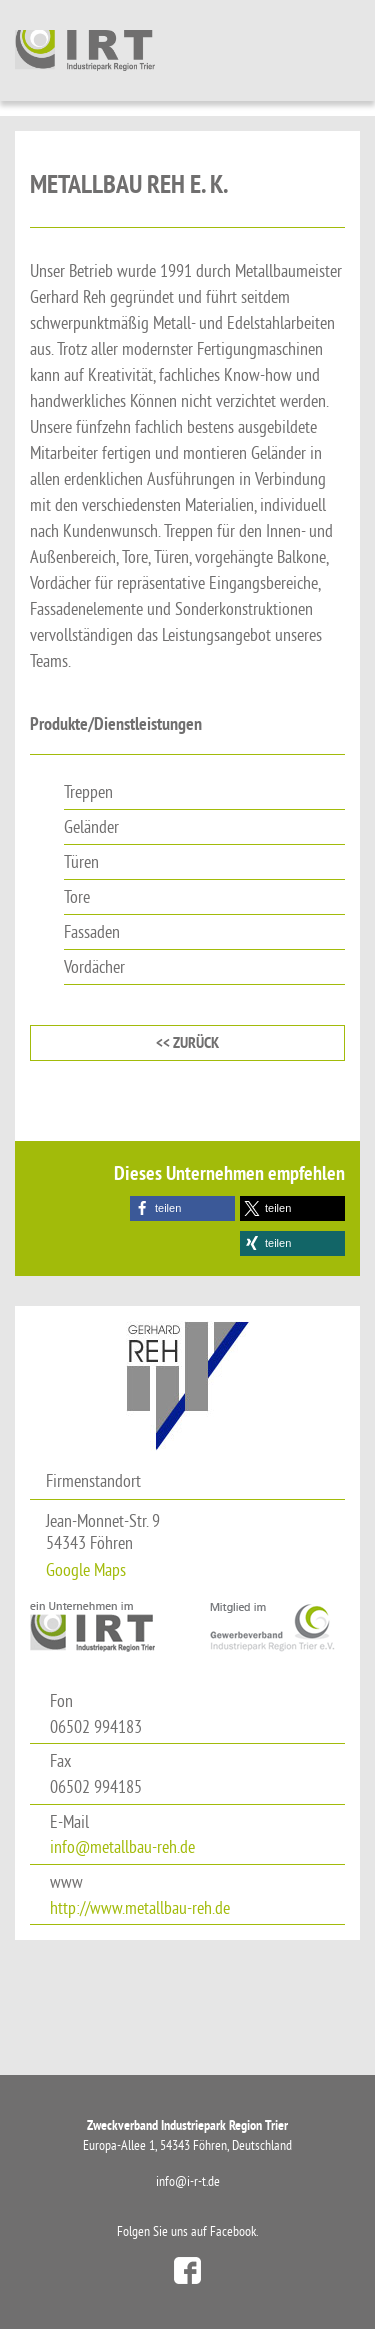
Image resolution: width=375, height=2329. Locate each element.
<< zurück (187, 1042)
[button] (182, 1208)
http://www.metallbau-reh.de (140, 1907)
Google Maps (86, 1569)
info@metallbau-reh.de (122, 1846)
